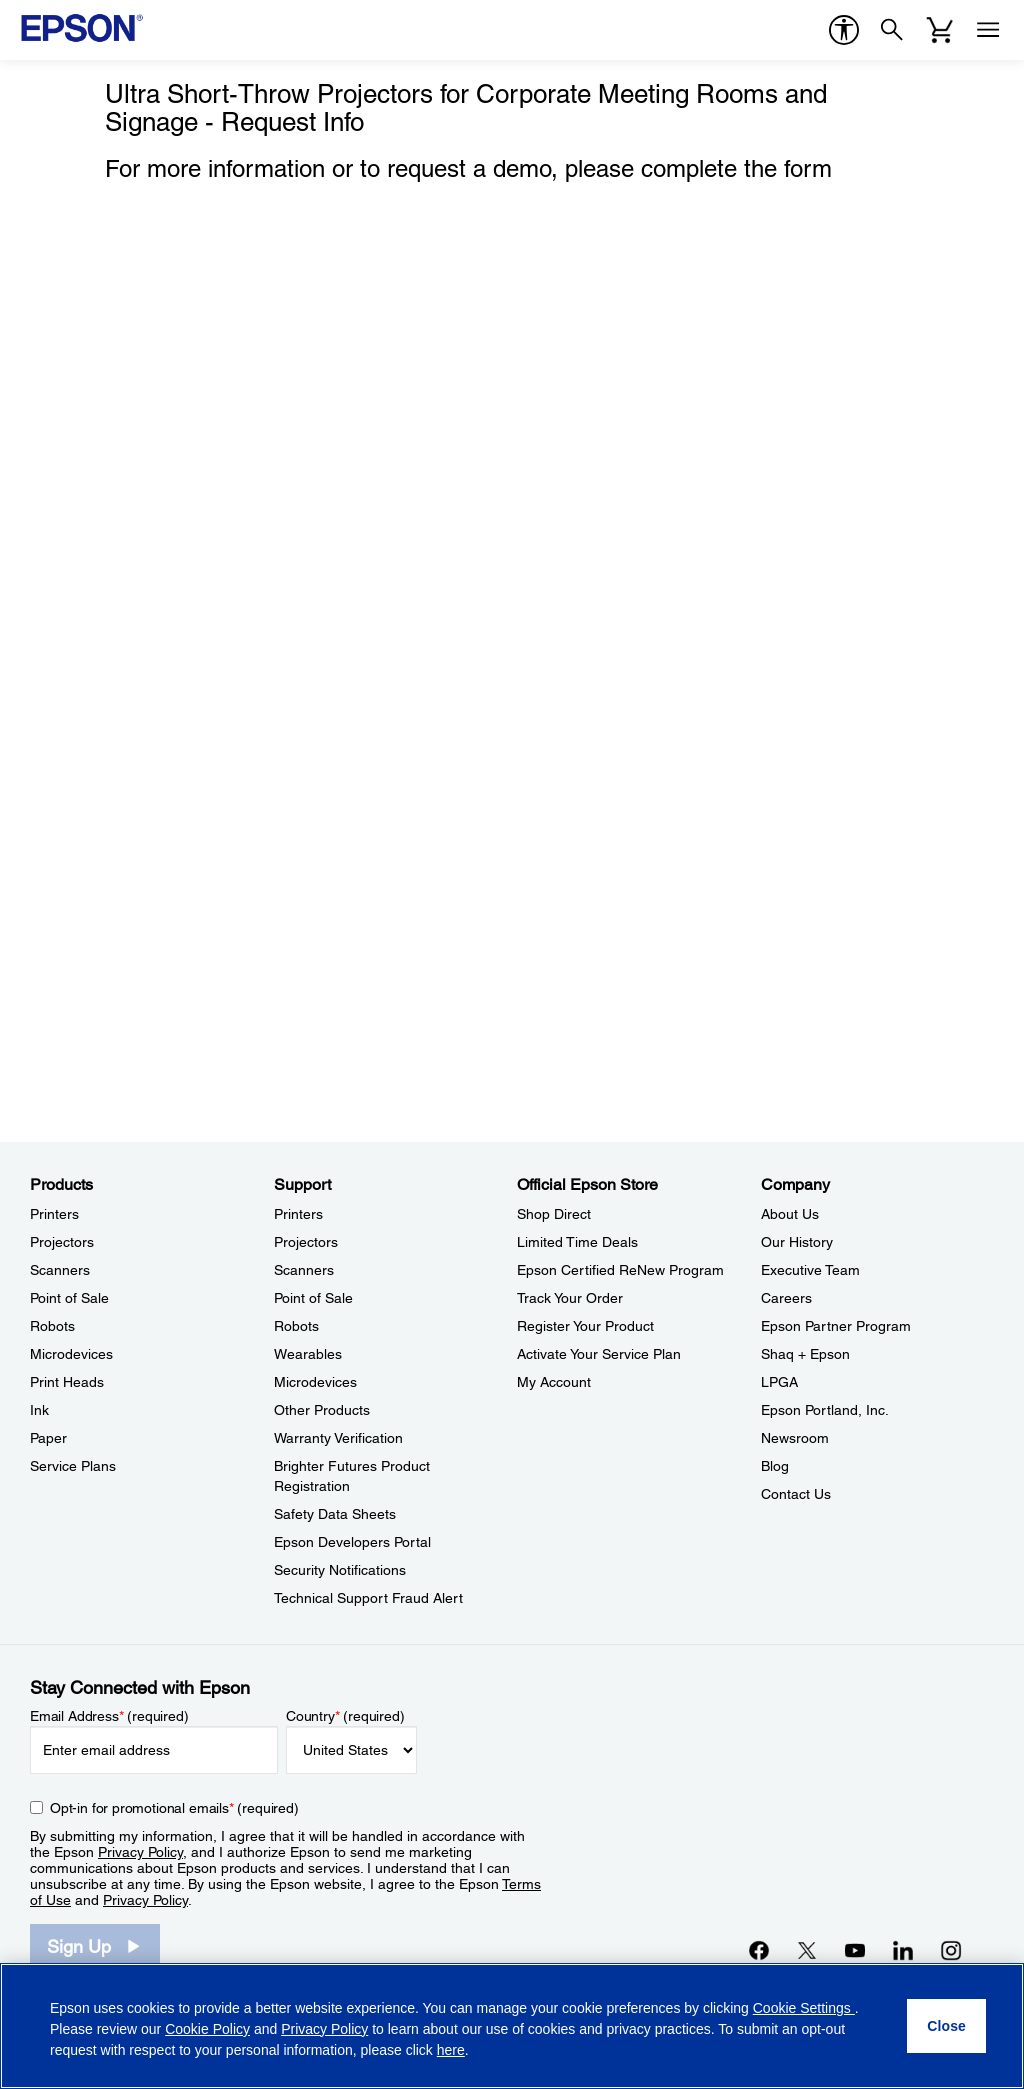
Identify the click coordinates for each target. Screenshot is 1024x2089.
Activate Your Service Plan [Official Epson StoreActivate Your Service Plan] (599, 1354)
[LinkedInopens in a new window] (903, 1950)
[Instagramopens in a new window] (951, 1950)
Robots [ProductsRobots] (52, 1326)
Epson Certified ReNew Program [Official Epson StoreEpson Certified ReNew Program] (620, 1270)
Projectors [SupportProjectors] (306, 1242)
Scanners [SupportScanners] (304, 1270)
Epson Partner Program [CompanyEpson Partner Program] (836, 1326)
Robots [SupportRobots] (296, 1326)
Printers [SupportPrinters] (298, 1214)
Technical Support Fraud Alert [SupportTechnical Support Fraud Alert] (368, 1598)
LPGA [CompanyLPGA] (779, 1382)
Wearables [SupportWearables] (308, 1354)
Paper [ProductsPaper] (48, 1438)
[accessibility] (844, 30)
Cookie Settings (804, 2008)
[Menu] (988, 30)
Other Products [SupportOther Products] (322, 1410)
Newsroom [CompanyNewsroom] (795, 1438)
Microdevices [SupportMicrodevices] (315, 1382)
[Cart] (940, 30)
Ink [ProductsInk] (39, 1410)
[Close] (946, 2026)
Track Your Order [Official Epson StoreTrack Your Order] (570, 1298)
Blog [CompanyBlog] (775, 1466)
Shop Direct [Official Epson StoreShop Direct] (554, 1214)
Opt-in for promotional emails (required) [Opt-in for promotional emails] (174, 1808)
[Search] (892, 30)
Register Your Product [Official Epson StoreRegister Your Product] (585, 1326)
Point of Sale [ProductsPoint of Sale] (69, 1298)
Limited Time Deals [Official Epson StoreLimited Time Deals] (577, 1242)
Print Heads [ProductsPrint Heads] (67, 1382)
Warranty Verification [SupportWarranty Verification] (338, 1438)
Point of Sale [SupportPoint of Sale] (313, 1298)
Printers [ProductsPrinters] (54, 1214)
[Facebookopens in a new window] (759, 1950)
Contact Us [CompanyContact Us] (796, 1494)
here (451, 2050)
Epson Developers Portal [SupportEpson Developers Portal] (352, 1542)
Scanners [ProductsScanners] (60, 1270)
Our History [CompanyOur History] (797, 1242)
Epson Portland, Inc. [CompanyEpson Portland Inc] (825, 1410)
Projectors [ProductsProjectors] (62, 1242)
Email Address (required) (109, 1716)
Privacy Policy (140, 1852)
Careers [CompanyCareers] (786, 1298)
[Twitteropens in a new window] (807, 1950)
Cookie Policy (207, 2029)
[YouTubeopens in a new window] (855, 1950)
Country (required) (345, 1716)
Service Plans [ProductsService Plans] (73, 1466)
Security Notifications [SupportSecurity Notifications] (340, 1570)
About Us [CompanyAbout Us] (790, 1214)
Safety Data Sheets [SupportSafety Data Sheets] (335, 1514)
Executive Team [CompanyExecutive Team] (810, 1270)
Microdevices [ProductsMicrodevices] (71, 1354)
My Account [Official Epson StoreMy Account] (554, 1382)
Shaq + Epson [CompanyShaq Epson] (805, 1354)
